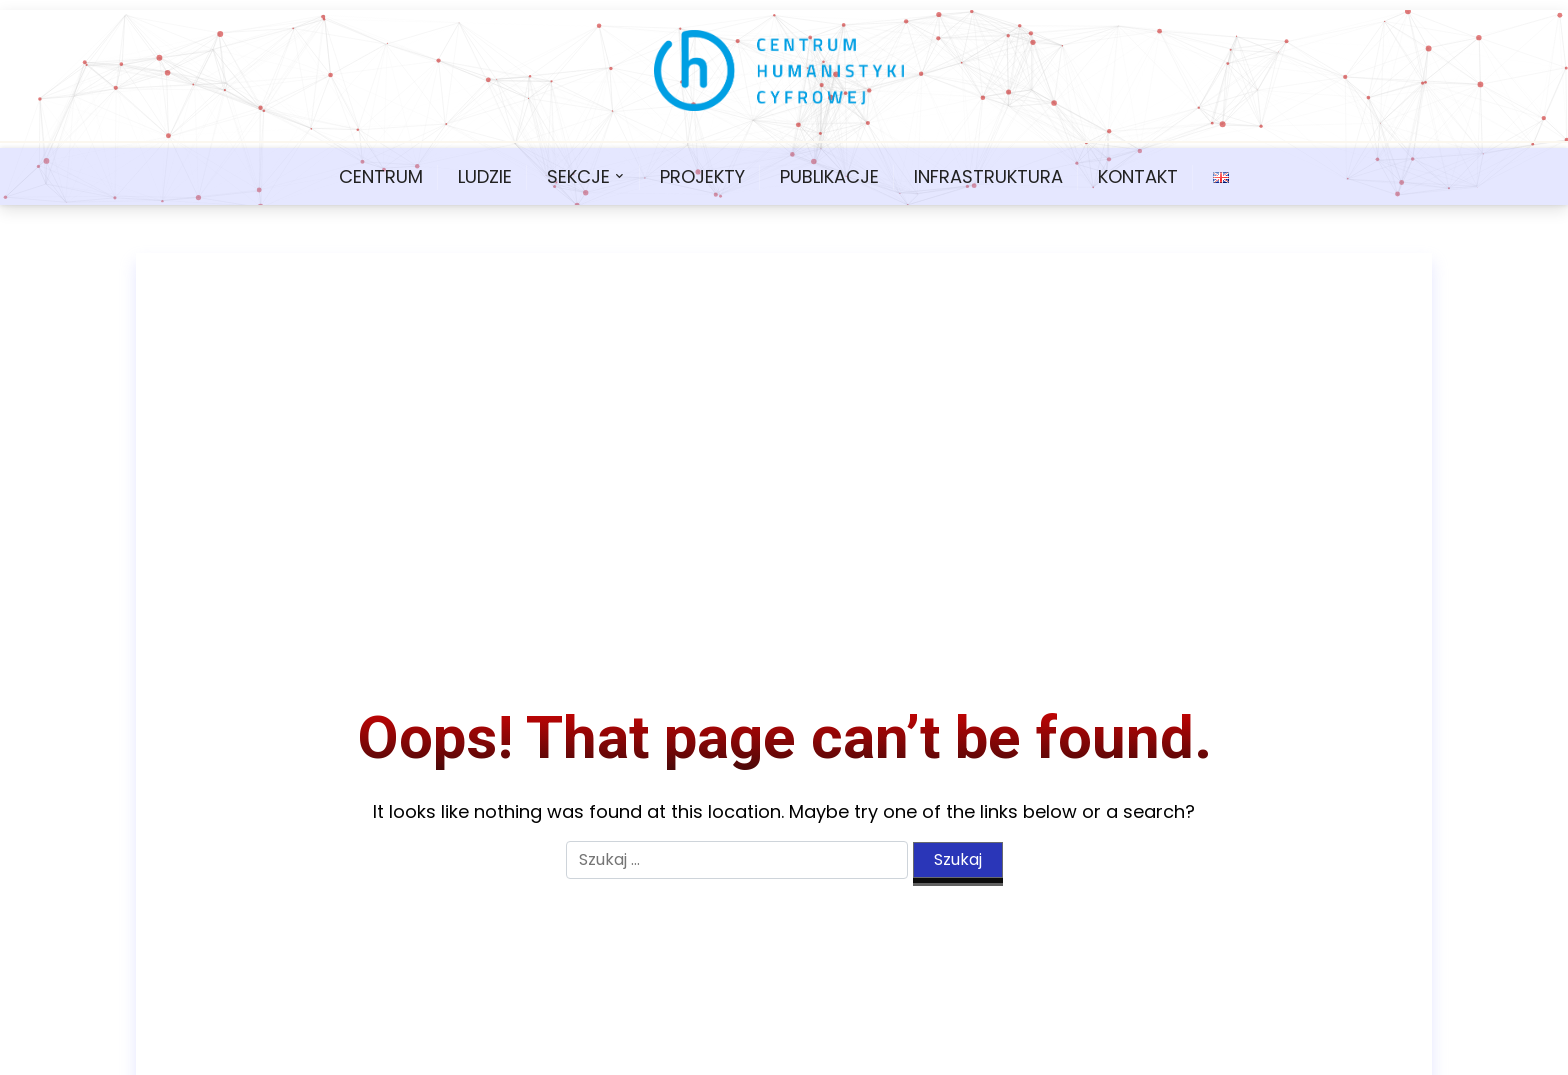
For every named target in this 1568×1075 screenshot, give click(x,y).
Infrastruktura (988, 176)
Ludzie (485, 176)
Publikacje (829, 176)
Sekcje (578, 176)
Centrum (381, 176)
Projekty (702, 176)
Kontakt (1138, 176)
